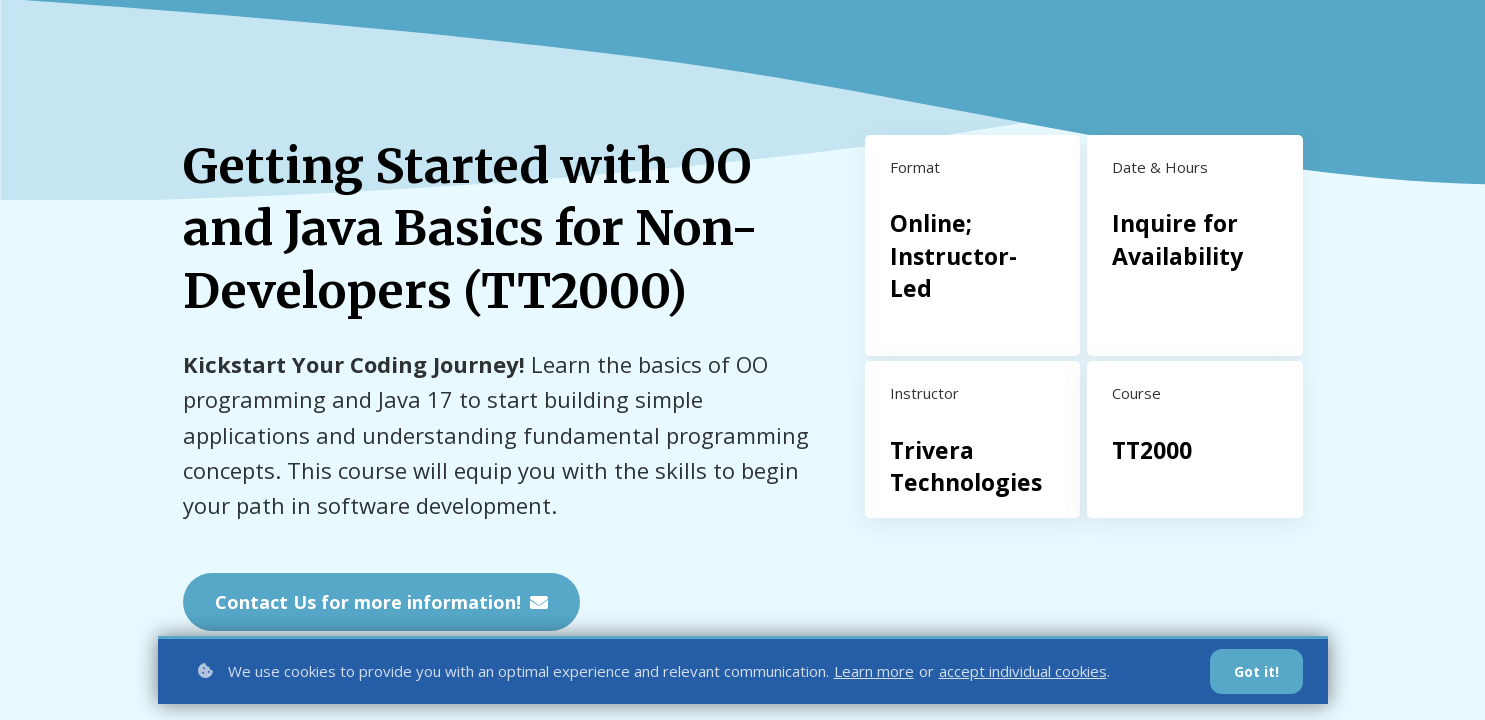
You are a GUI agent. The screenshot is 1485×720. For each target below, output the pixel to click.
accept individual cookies (1023, 671)
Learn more (874, 671)
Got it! (1256, 671)
